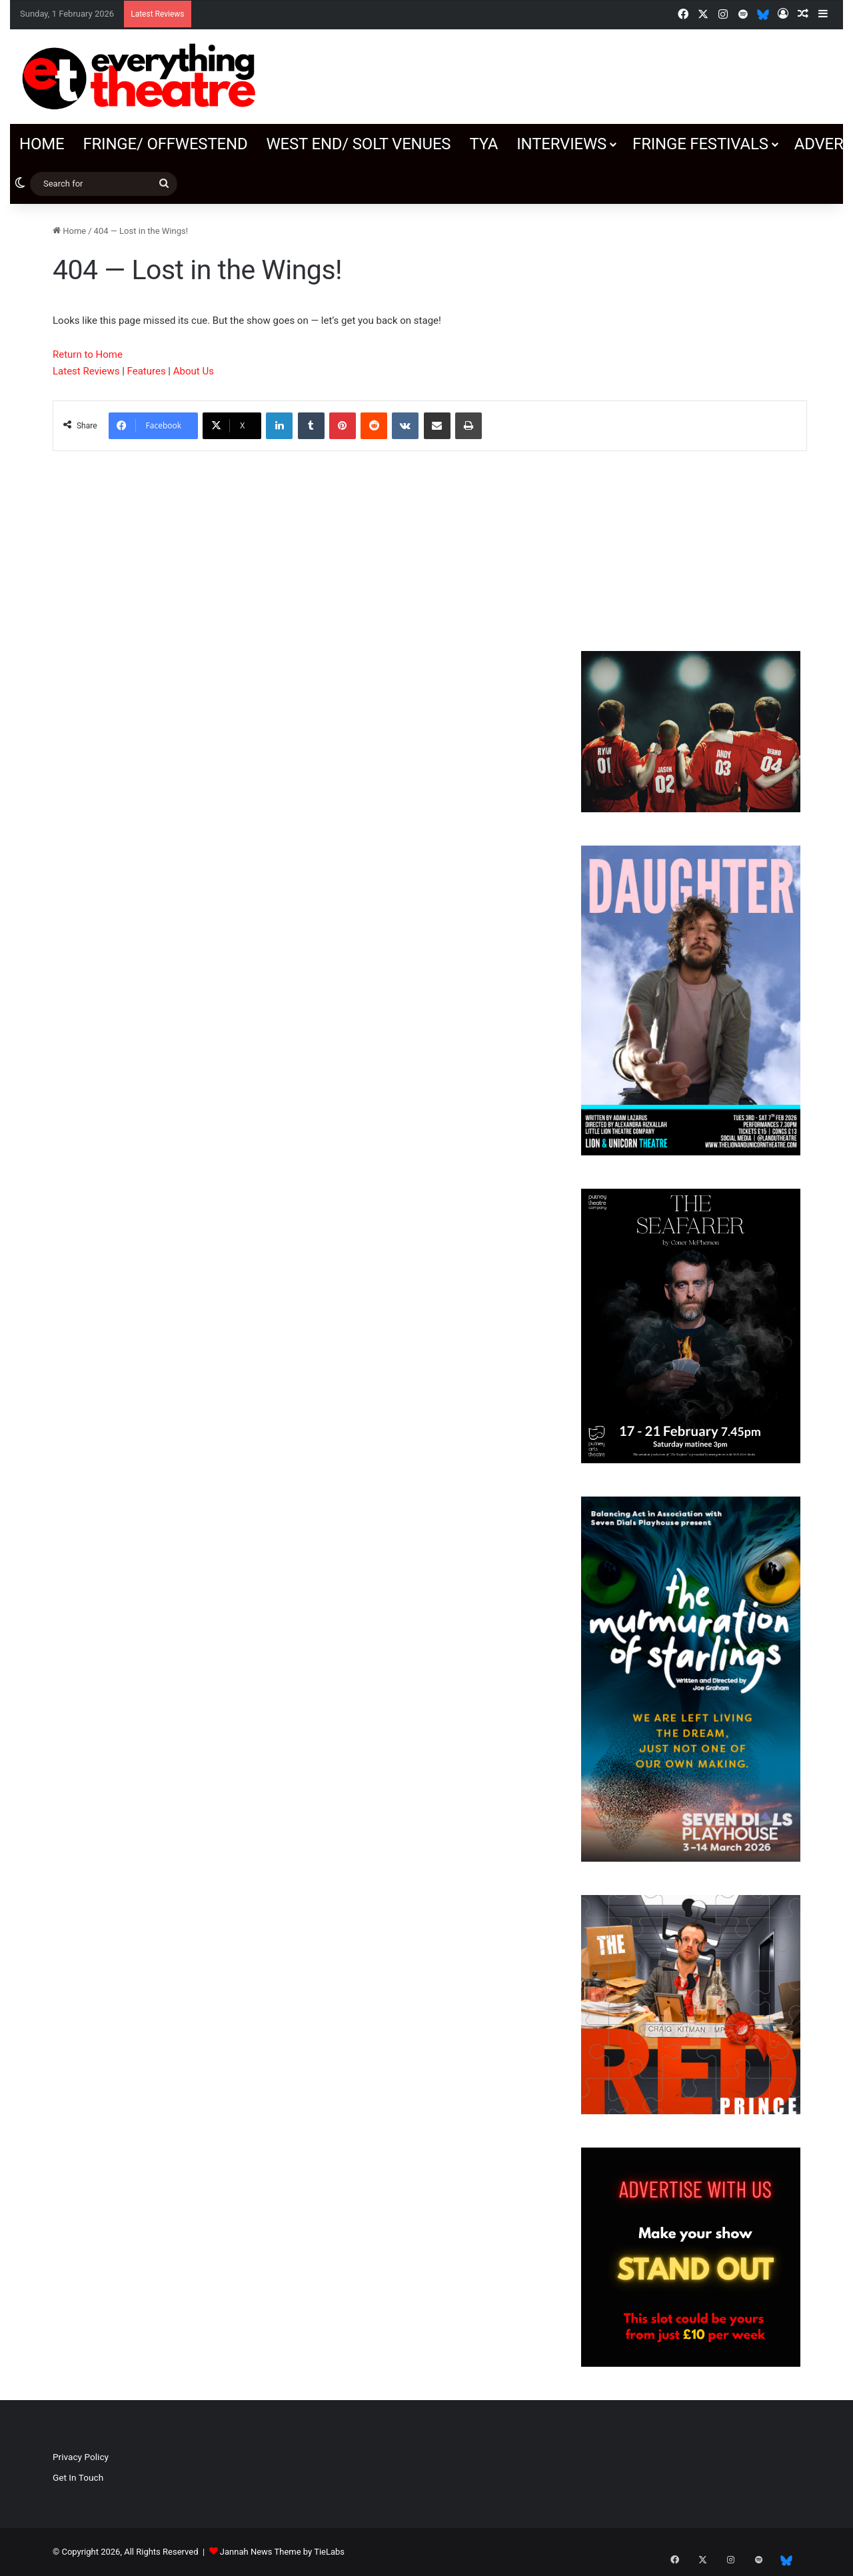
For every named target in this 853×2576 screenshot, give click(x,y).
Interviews (561, 144)
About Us (193, 371)
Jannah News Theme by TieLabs (282, 2552)
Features (146, 371)
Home (41, 144)
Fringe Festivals (700, 144)
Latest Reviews (86, 371)
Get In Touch (78, 2477)
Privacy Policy (81, 2456)
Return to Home (88, 354)
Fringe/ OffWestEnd (165, 144)
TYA (483, 144)
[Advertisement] (690, 534)
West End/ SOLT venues (358, 144)
